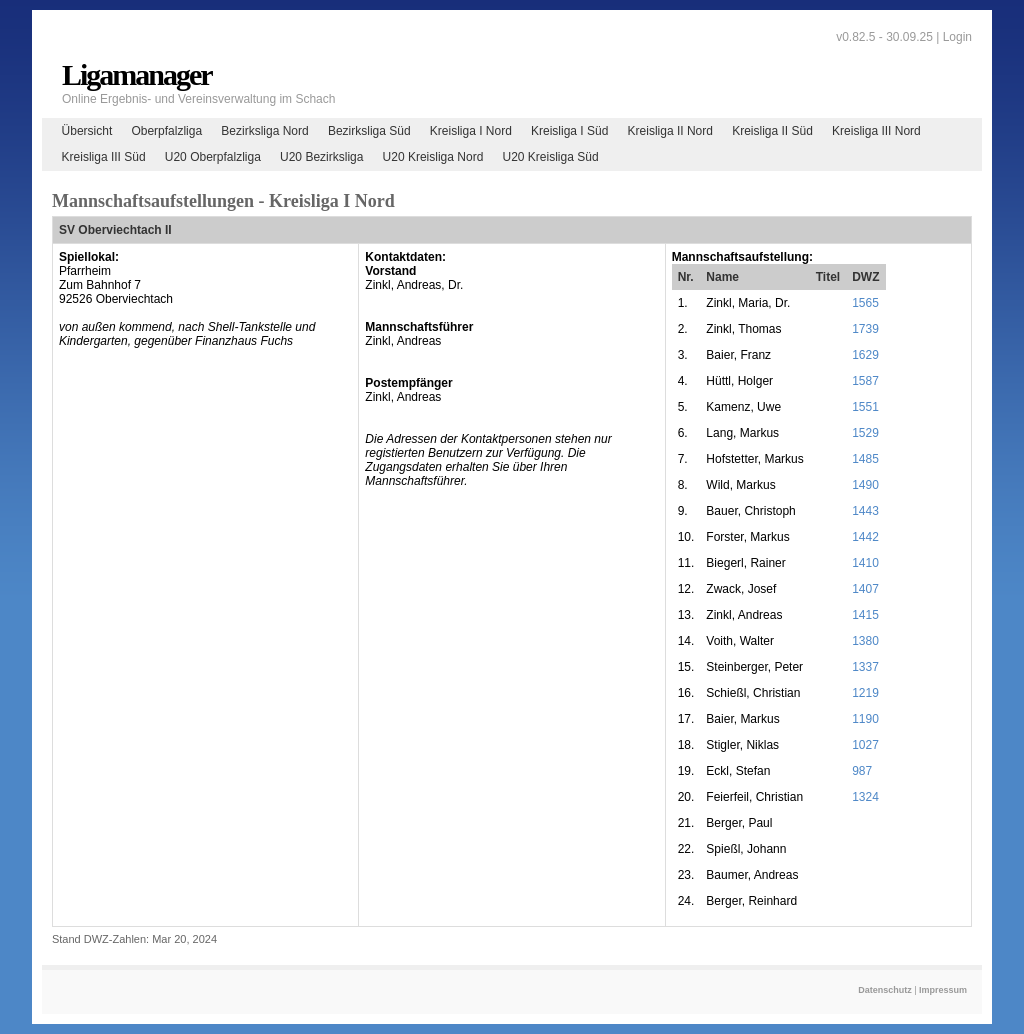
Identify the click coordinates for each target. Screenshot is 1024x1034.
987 (862, 771)
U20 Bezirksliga (321, 157)
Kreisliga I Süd (569, 131)
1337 (865, 667)
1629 (865, 355)
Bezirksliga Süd (369, 131)
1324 (865, 797)
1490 (865, 485)
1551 (865, 407)
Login (957, 37)
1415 (865, 615)
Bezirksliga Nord (264, 131)
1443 (865, 511)
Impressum (943, 990)
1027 (865, 745)
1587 (865, 381)
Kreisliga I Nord (471, 131)
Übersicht (87, 131)
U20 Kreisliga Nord (433, 157)
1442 (865, 537)
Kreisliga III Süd (104, 157)
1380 (865, 641)
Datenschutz (885, 990)
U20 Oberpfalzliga (213, 157)
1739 (865, 329)
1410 (865, 563)
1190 (865, 719)
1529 (865, 433)
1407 (865, 589)
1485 (865, 459)
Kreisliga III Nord (876, 131)
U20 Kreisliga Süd (551, 157)
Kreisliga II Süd (772, 131)
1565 (865, 303)
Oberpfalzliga (166, 131)
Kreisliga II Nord (670, 131)
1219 (865, 693)
